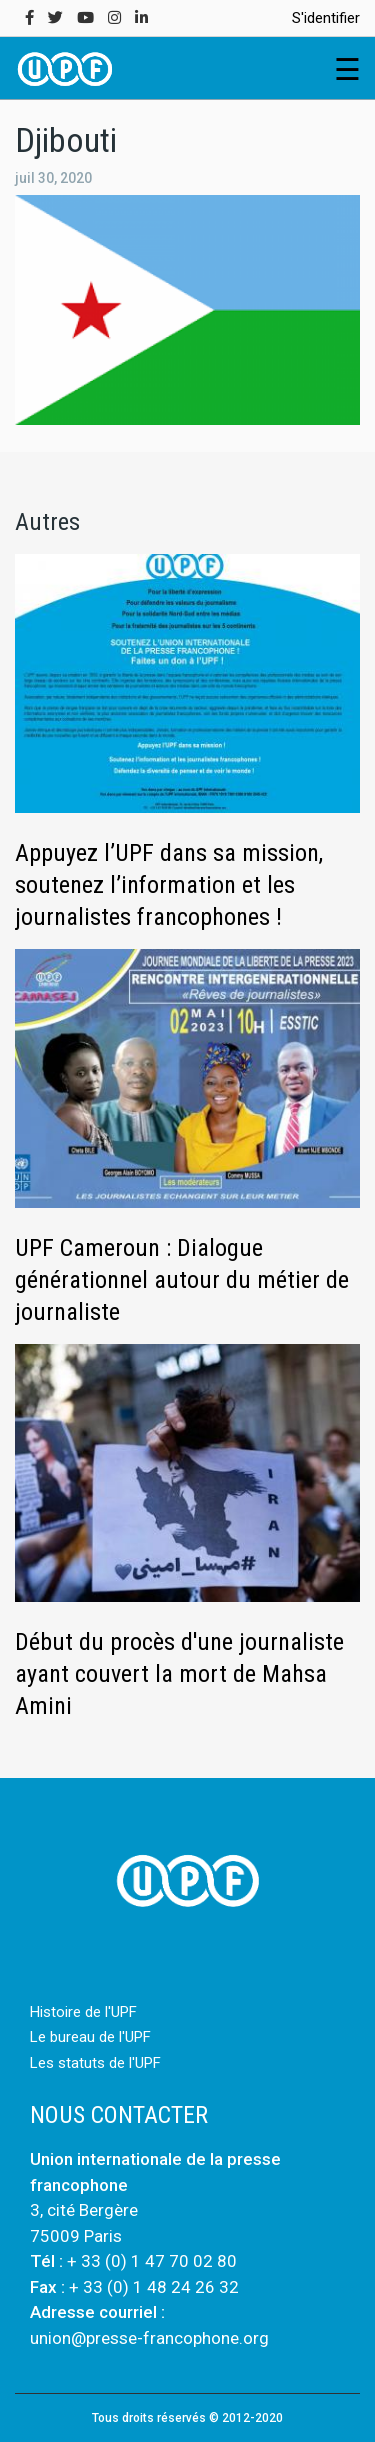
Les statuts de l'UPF (95, 2063)
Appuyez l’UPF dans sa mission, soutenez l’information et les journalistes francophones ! (169, 885)
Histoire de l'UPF (83, 2012)
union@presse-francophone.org (149, 2338)
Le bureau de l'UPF (90, 2037)
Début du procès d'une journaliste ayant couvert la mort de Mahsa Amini (179, 1674)
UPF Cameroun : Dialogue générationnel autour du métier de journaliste (182, 1280)
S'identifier (326, 18)
